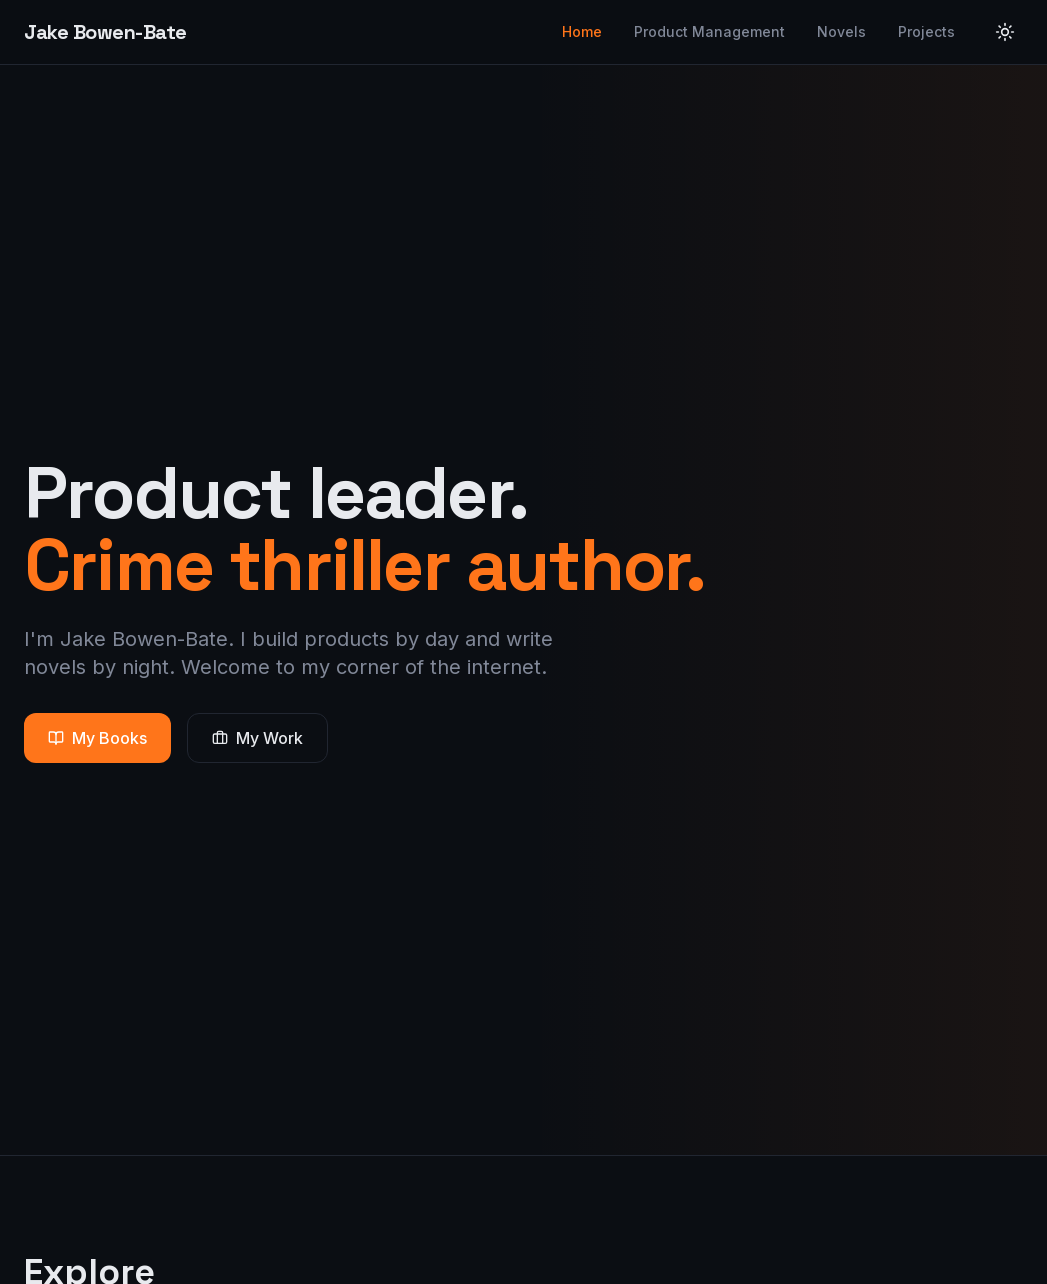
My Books (97, 738)
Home (582, 31)
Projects (926, 31)
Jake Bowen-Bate (105, 32)
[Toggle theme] (1005, 32)
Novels (841, 31)
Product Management (709, 31)
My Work (257, 738)
